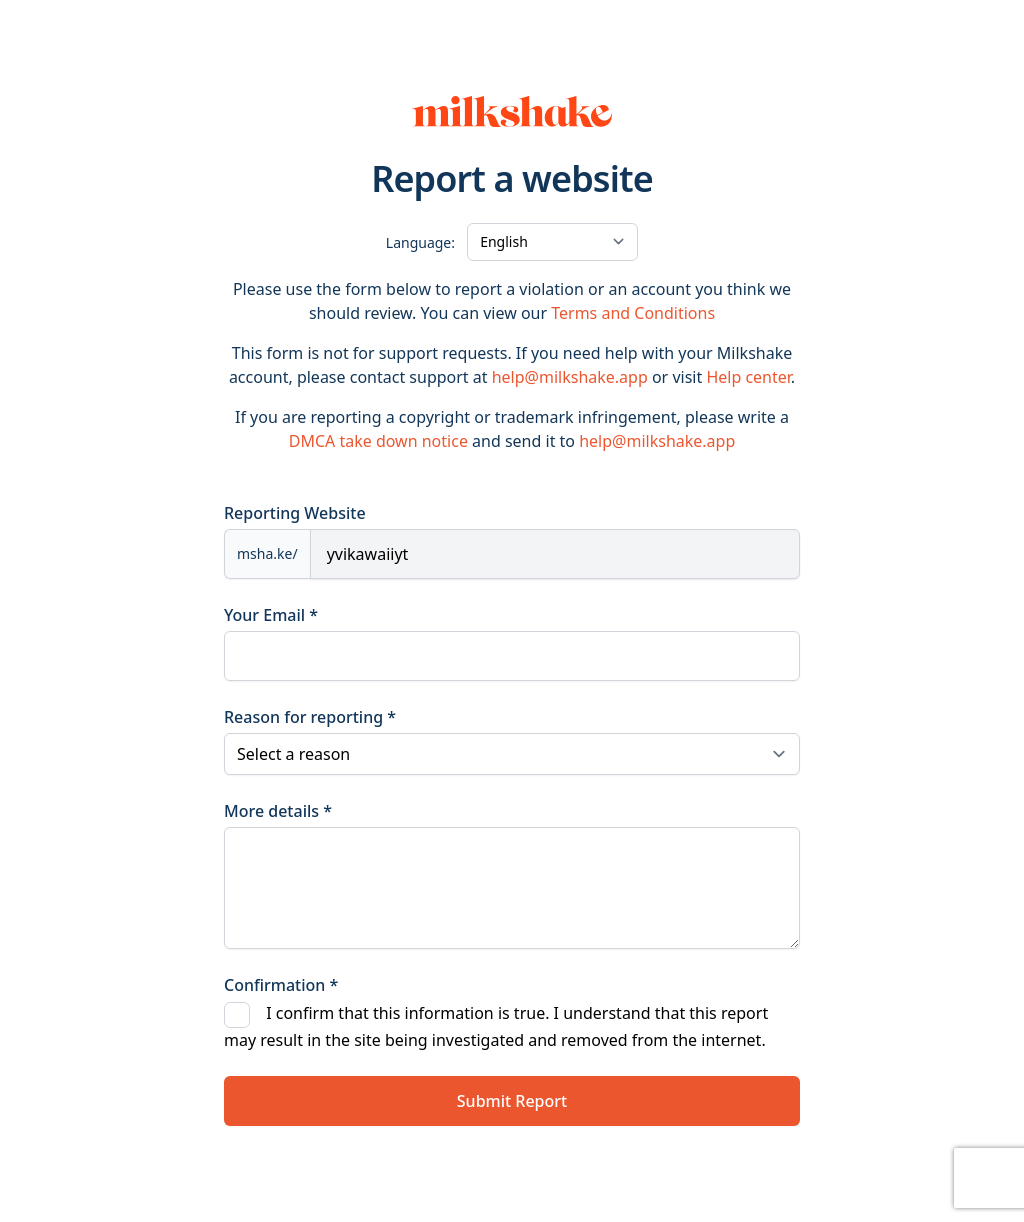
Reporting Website (295, 513)
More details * (278, 811)
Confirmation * (281, 985)
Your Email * (271, 615)
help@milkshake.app (570, 377)
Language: (420, 242)
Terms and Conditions (633, 313)
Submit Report (512, 1101)
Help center (748, 377)
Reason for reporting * (310, 717)
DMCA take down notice (378, 441)
